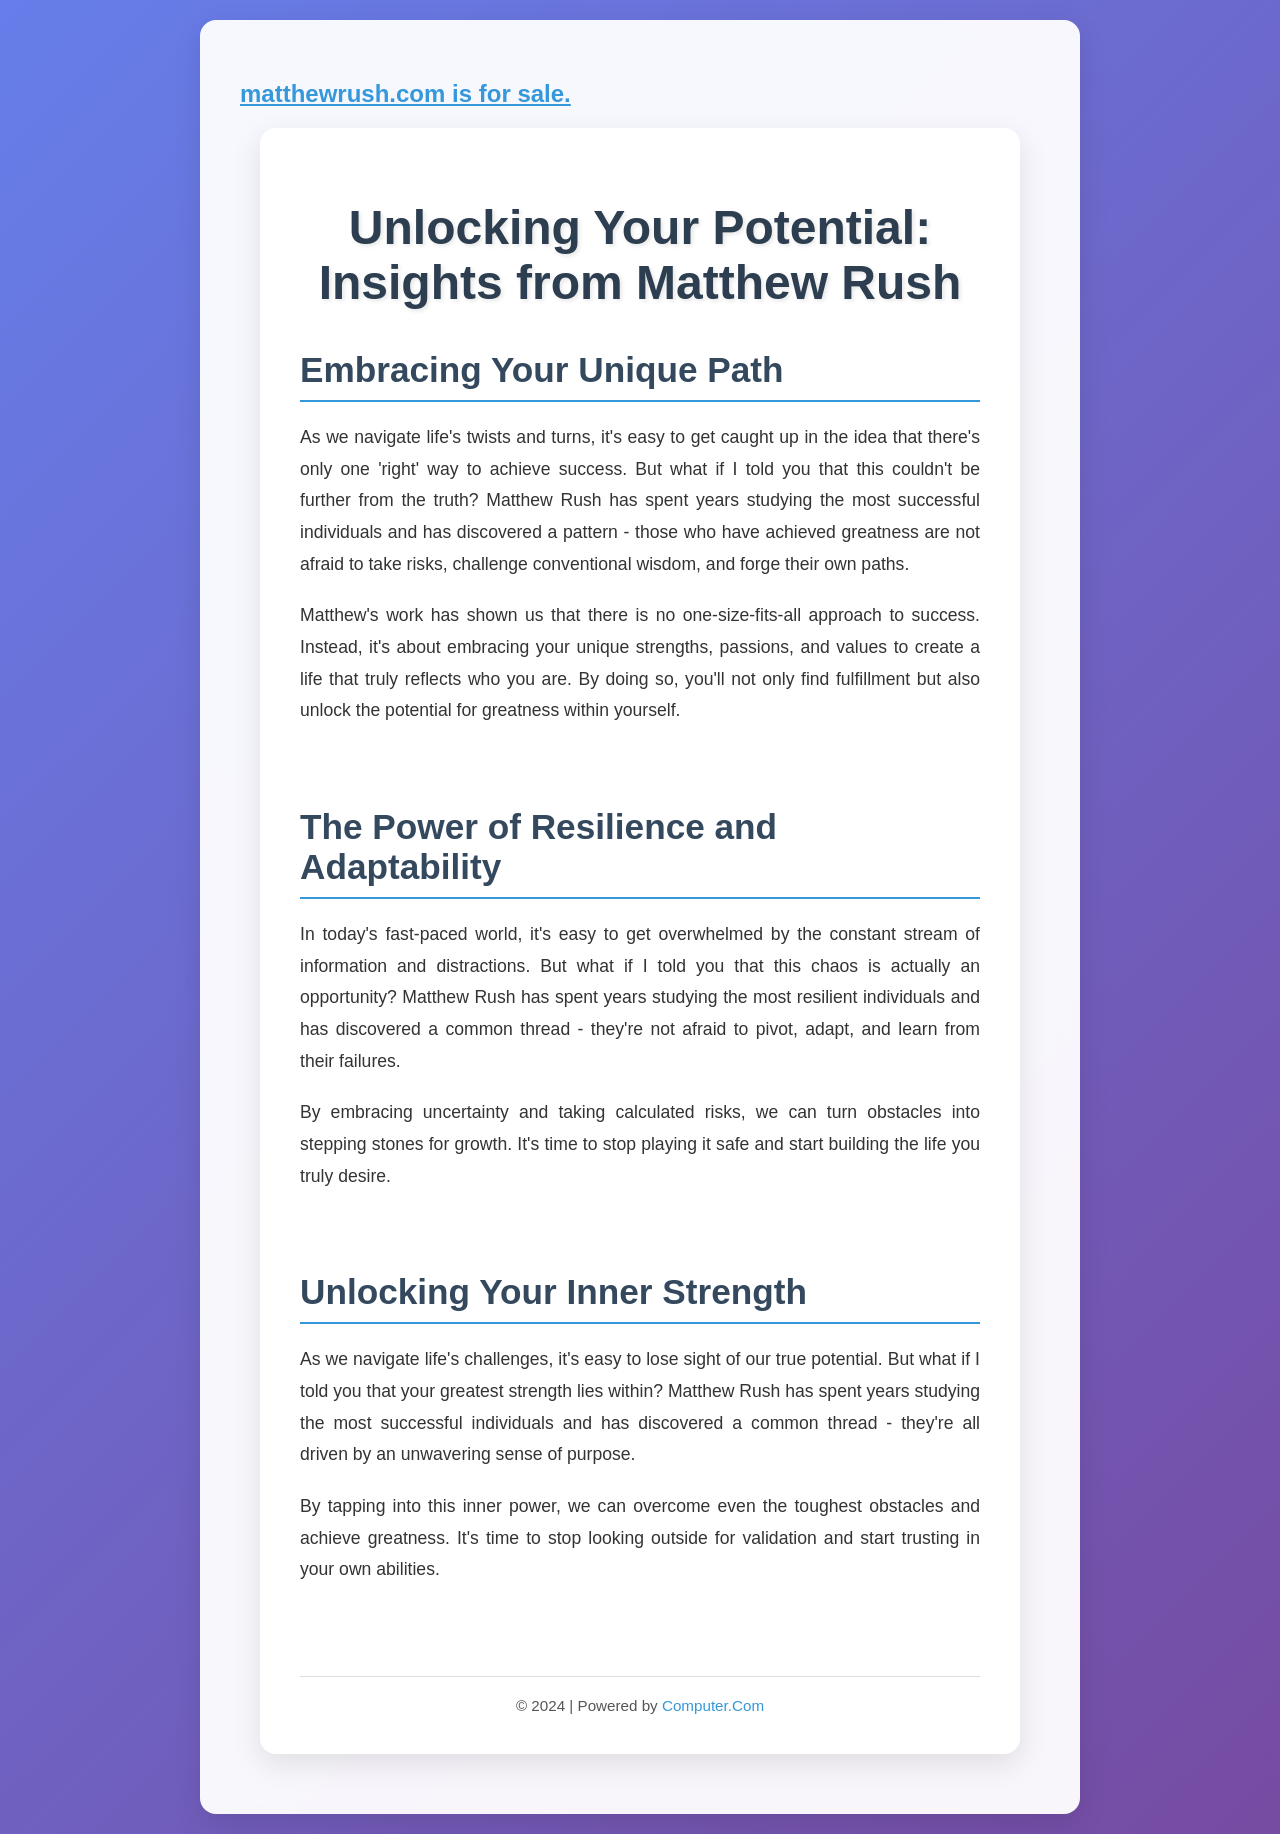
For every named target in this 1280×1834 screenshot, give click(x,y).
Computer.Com (713, 1705)
